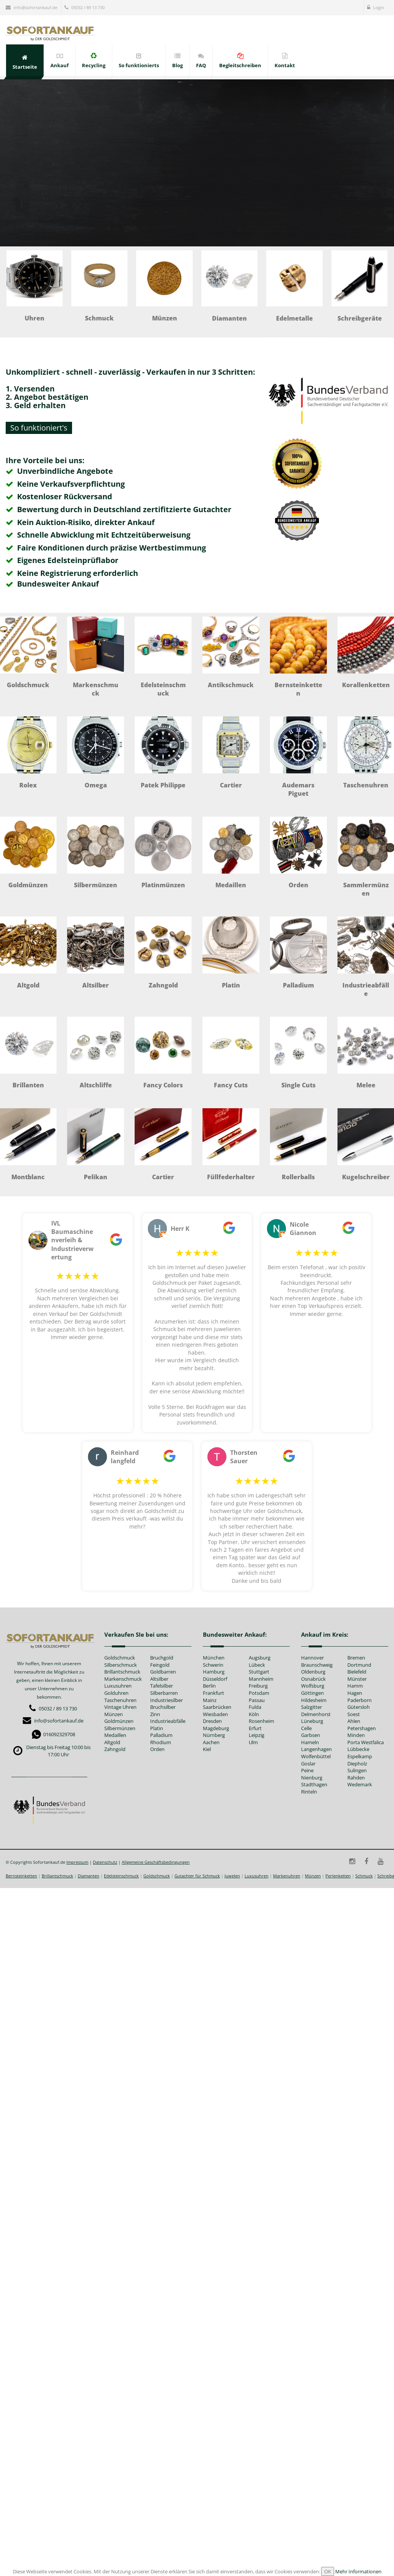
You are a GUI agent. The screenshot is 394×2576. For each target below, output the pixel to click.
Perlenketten (338, 1876)
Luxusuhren (256, 1876)
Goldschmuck (156, 1876)
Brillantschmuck (57, 1876)
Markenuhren (286, 1876)
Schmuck (364, 1876)
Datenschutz (105, 1862)
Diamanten (88, 1876)
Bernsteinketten (21, 1876)
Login (375, 7)
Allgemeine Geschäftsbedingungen (156, 1862)
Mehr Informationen (358, 2571)
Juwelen (232, 1876)
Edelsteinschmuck (121, 1876)
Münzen (313, 1876)
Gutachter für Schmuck (197, 1876)
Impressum (77, 1862)
